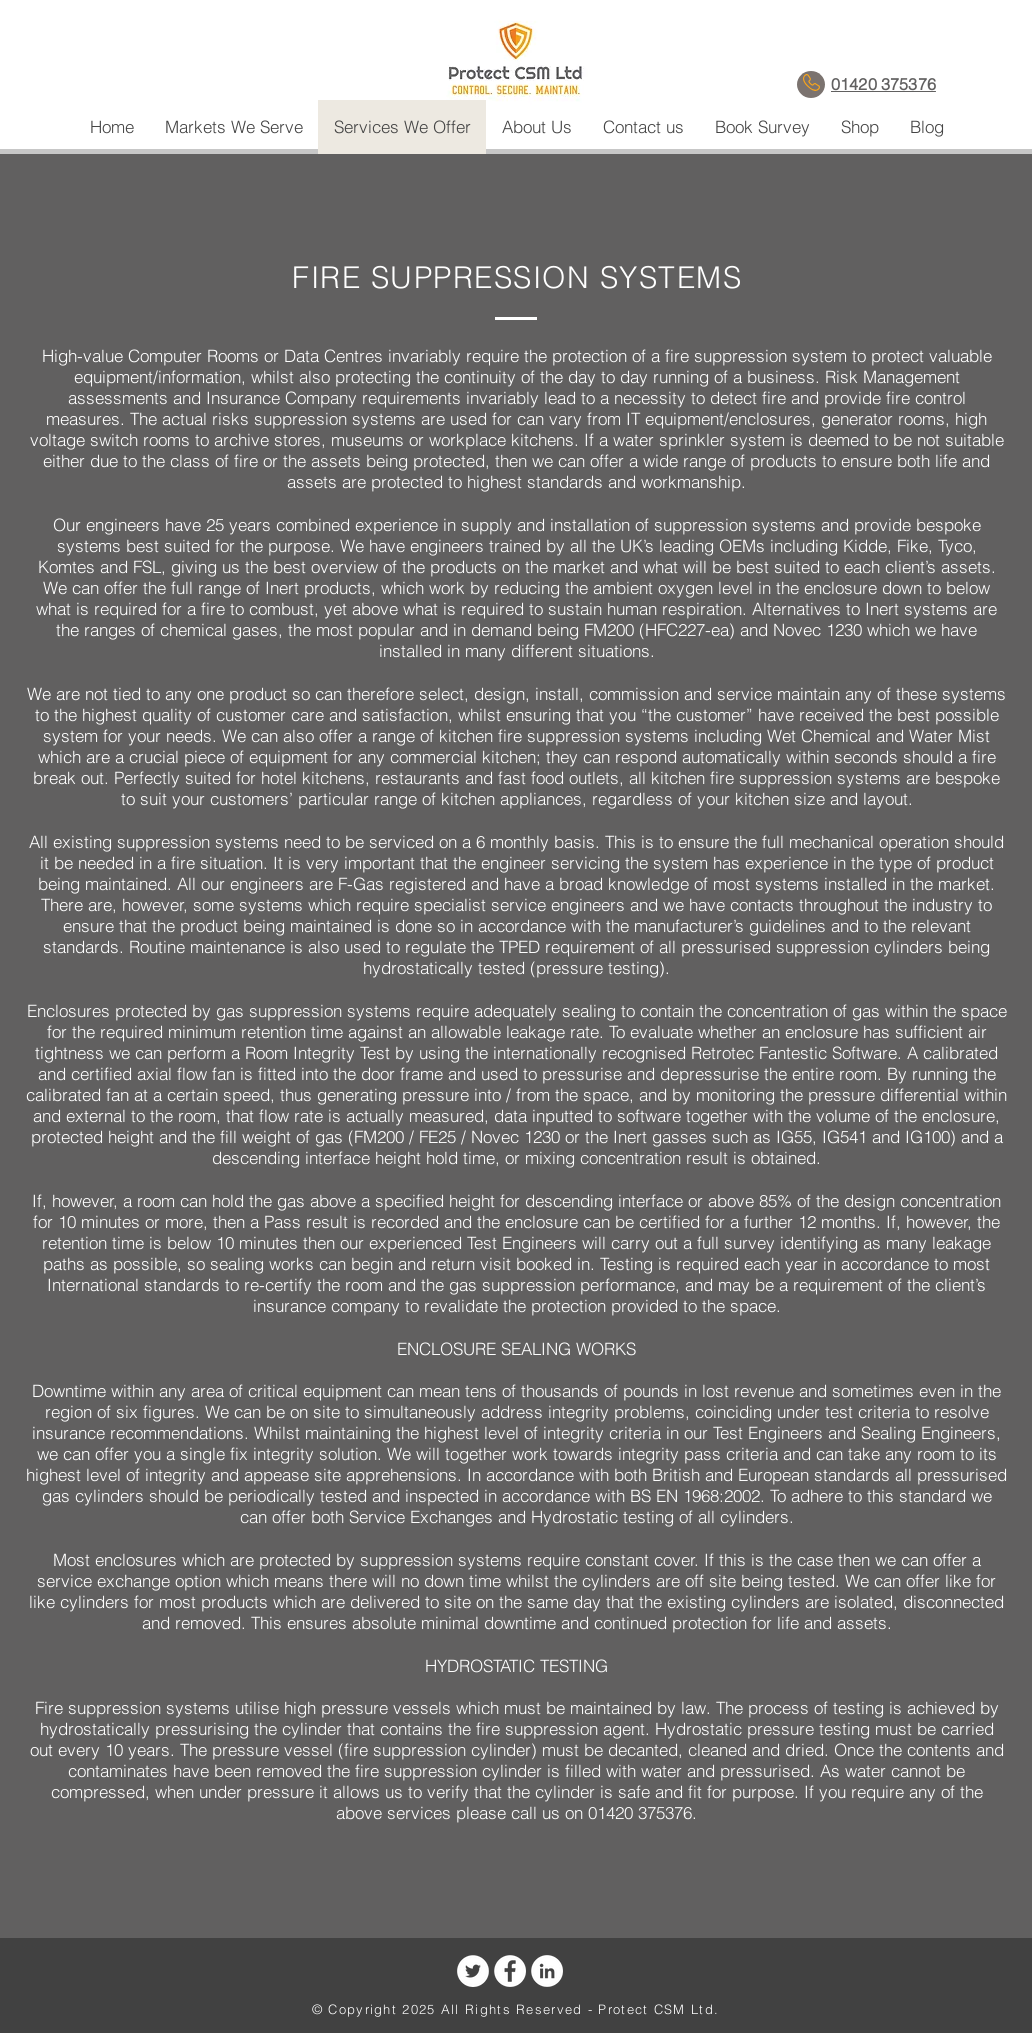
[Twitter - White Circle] (473, 1971)
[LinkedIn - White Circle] (547, 1971)
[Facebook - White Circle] (510, 1971)
